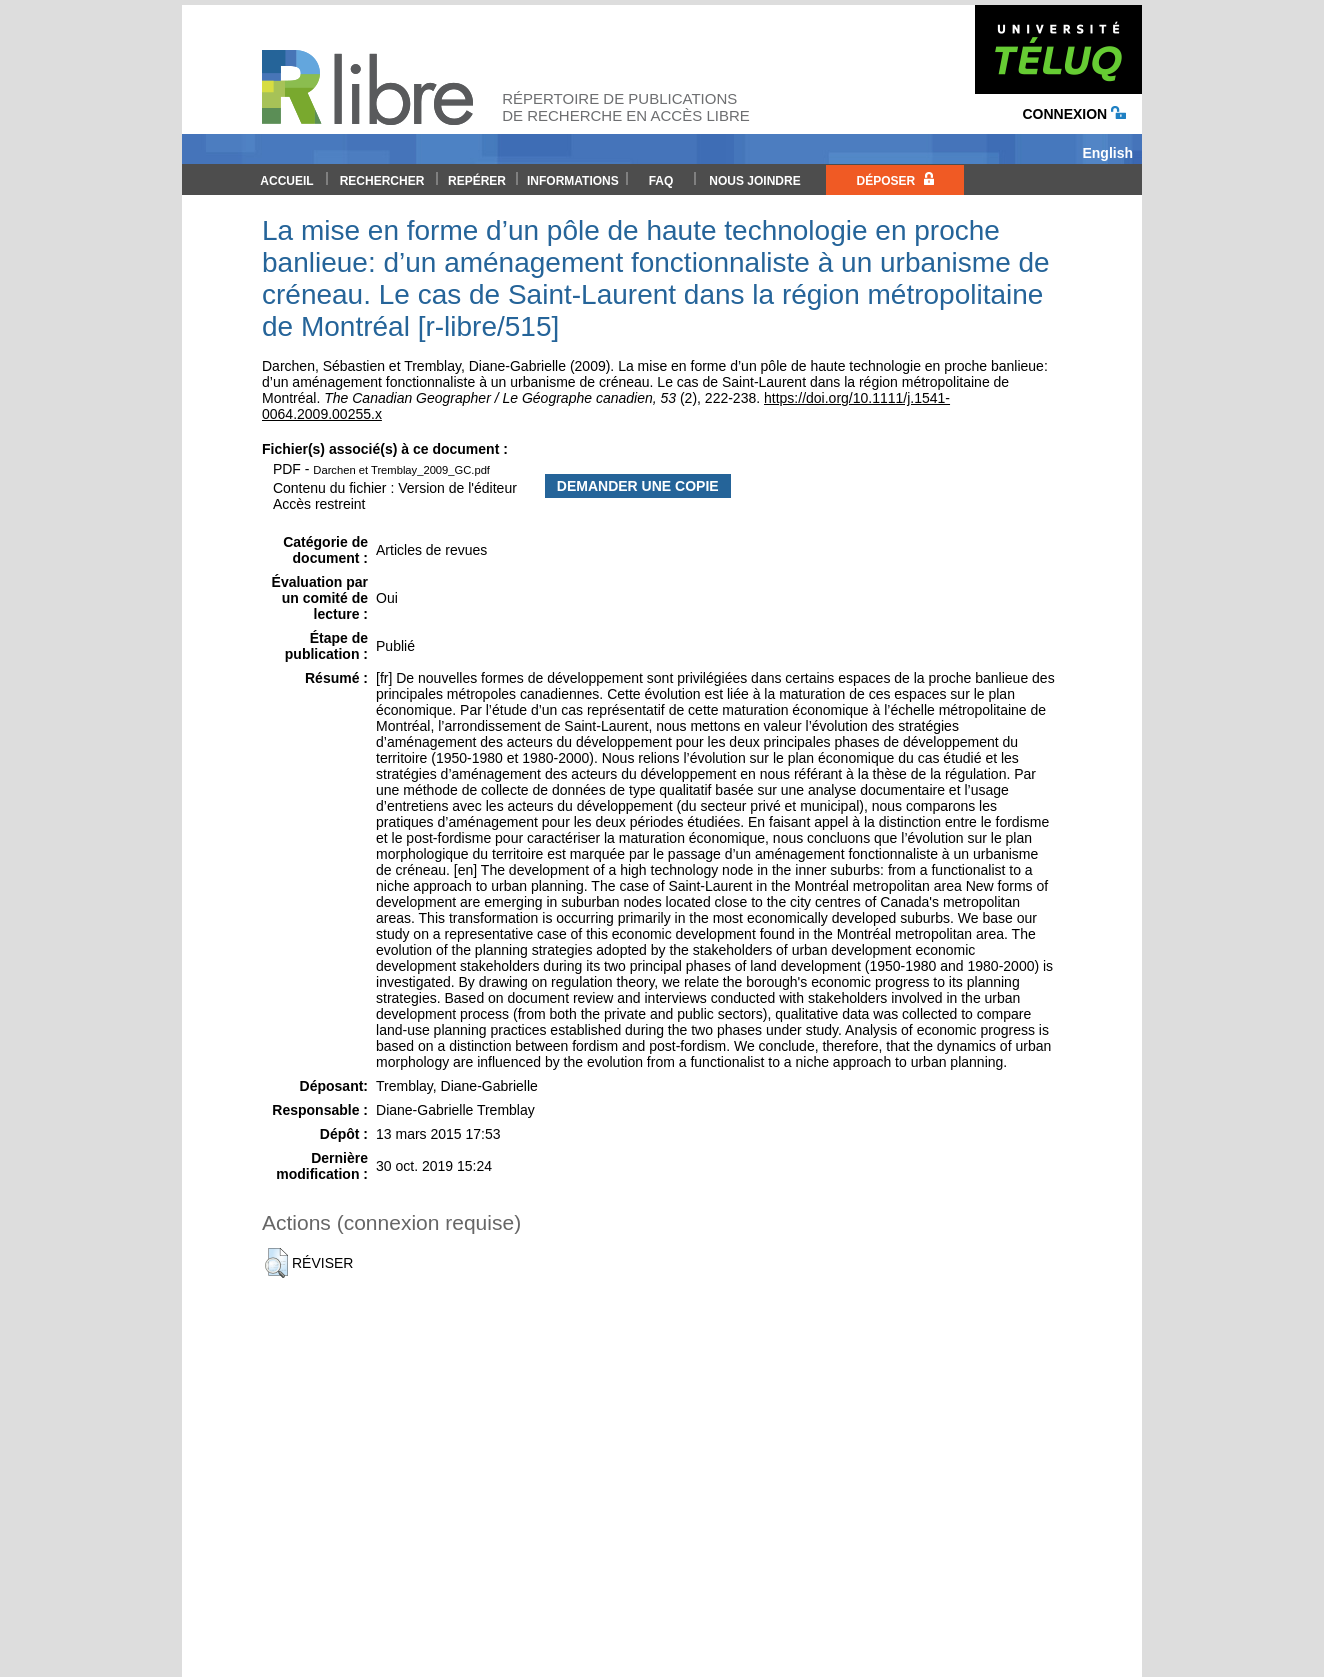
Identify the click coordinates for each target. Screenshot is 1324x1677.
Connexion (1074, 114)
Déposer (894, 180)
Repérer (477, 181)
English (1107, 153)
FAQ (661, 181)
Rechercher (382, 181)
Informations (573, 181)
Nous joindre (754, 181)
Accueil (286, 181)
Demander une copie (638, 486)
